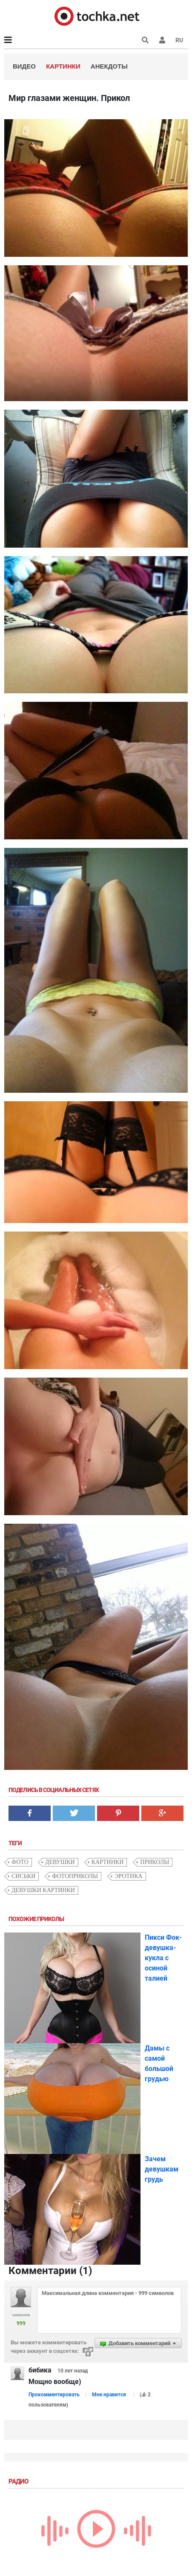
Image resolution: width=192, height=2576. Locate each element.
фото (20, 1862)
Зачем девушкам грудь (161, 2169)
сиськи (23, 1876)
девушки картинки (43, 1890)
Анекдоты (109, 66)
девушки (60, 1862)
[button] (162, 40)
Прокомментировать (54, 2395)
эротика (128, 1876)
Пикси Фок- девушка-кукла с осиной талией (163, 1957)
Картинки (63, 66)
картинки (108, 1862)
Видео (24, 66)
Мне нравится (109, 2395)
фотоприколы (75, 1876)
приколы (154, 1862)
